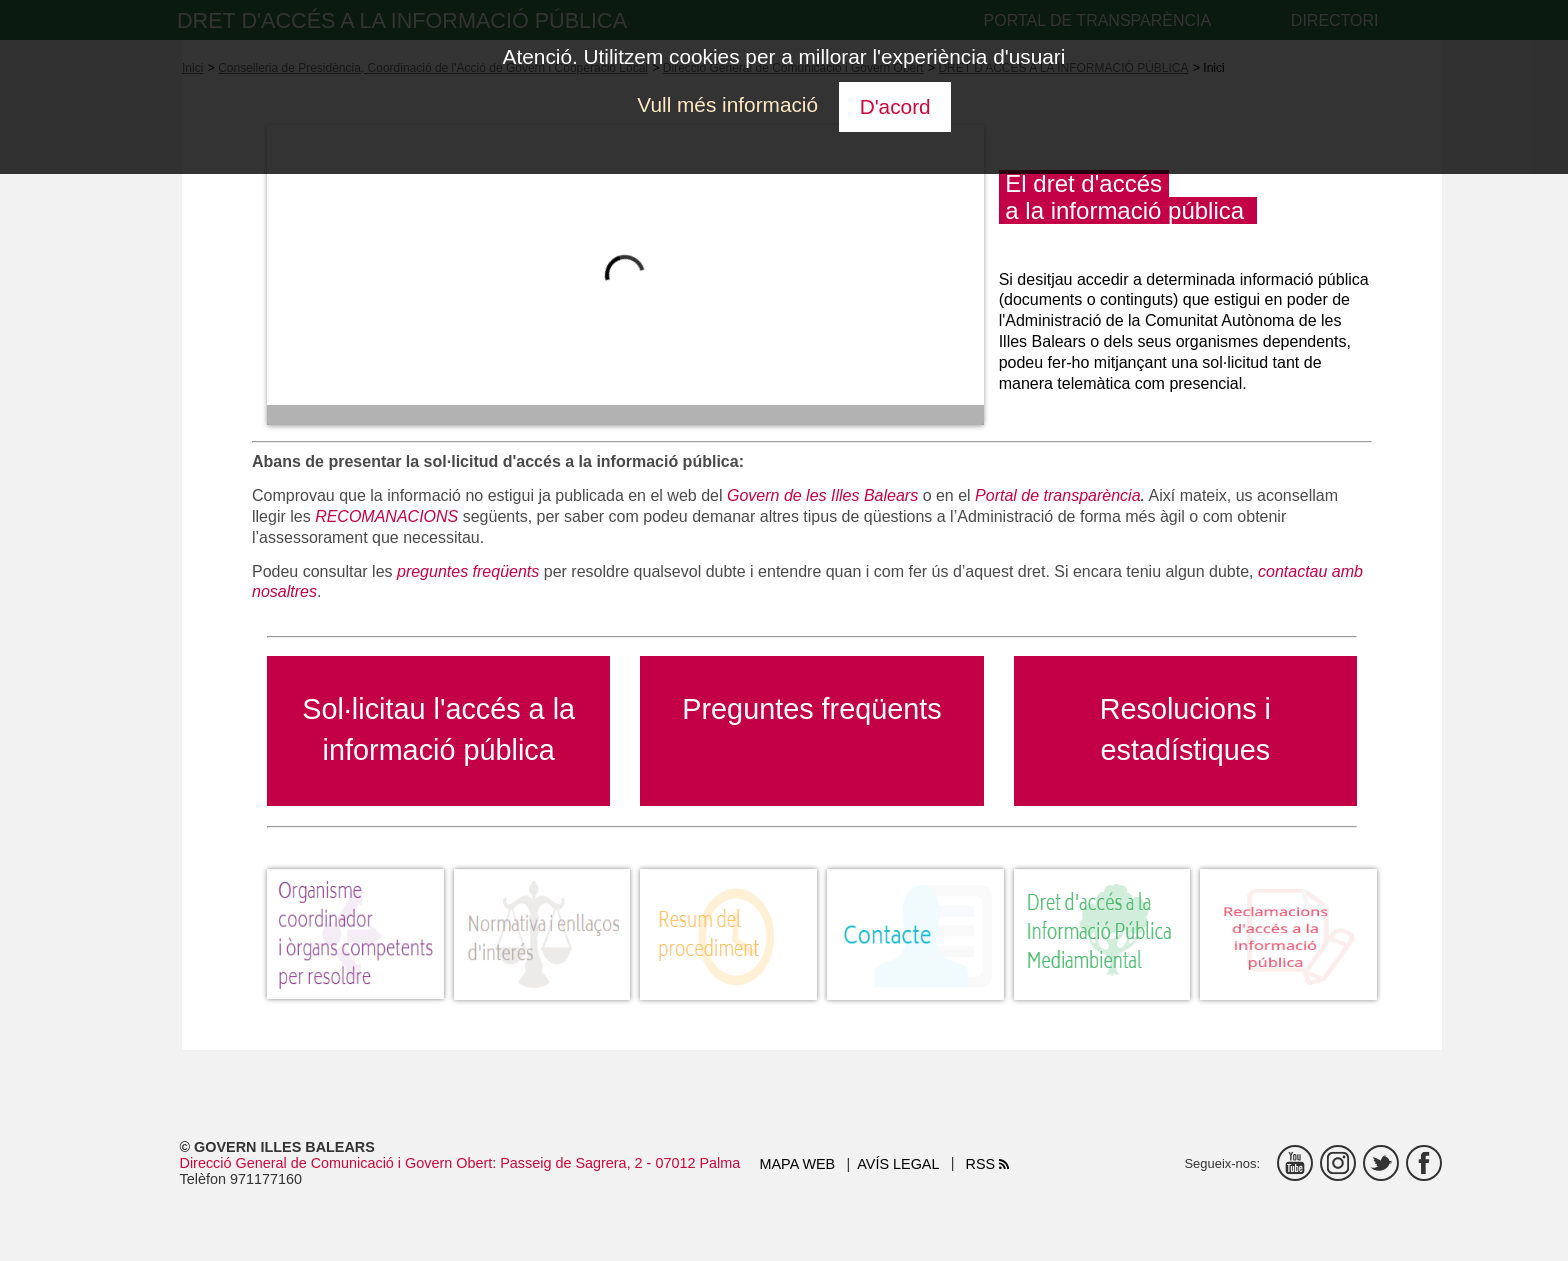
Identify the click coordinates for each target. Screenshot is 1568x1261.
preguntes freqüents (468, 571)
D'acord (895, 106)
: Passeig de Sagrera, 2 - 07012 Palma (616, 1163)
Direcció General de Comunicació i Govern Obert (336, 1163)
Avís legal (898, 1164)
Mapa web (798, 1164)
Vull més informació (727, 104)
